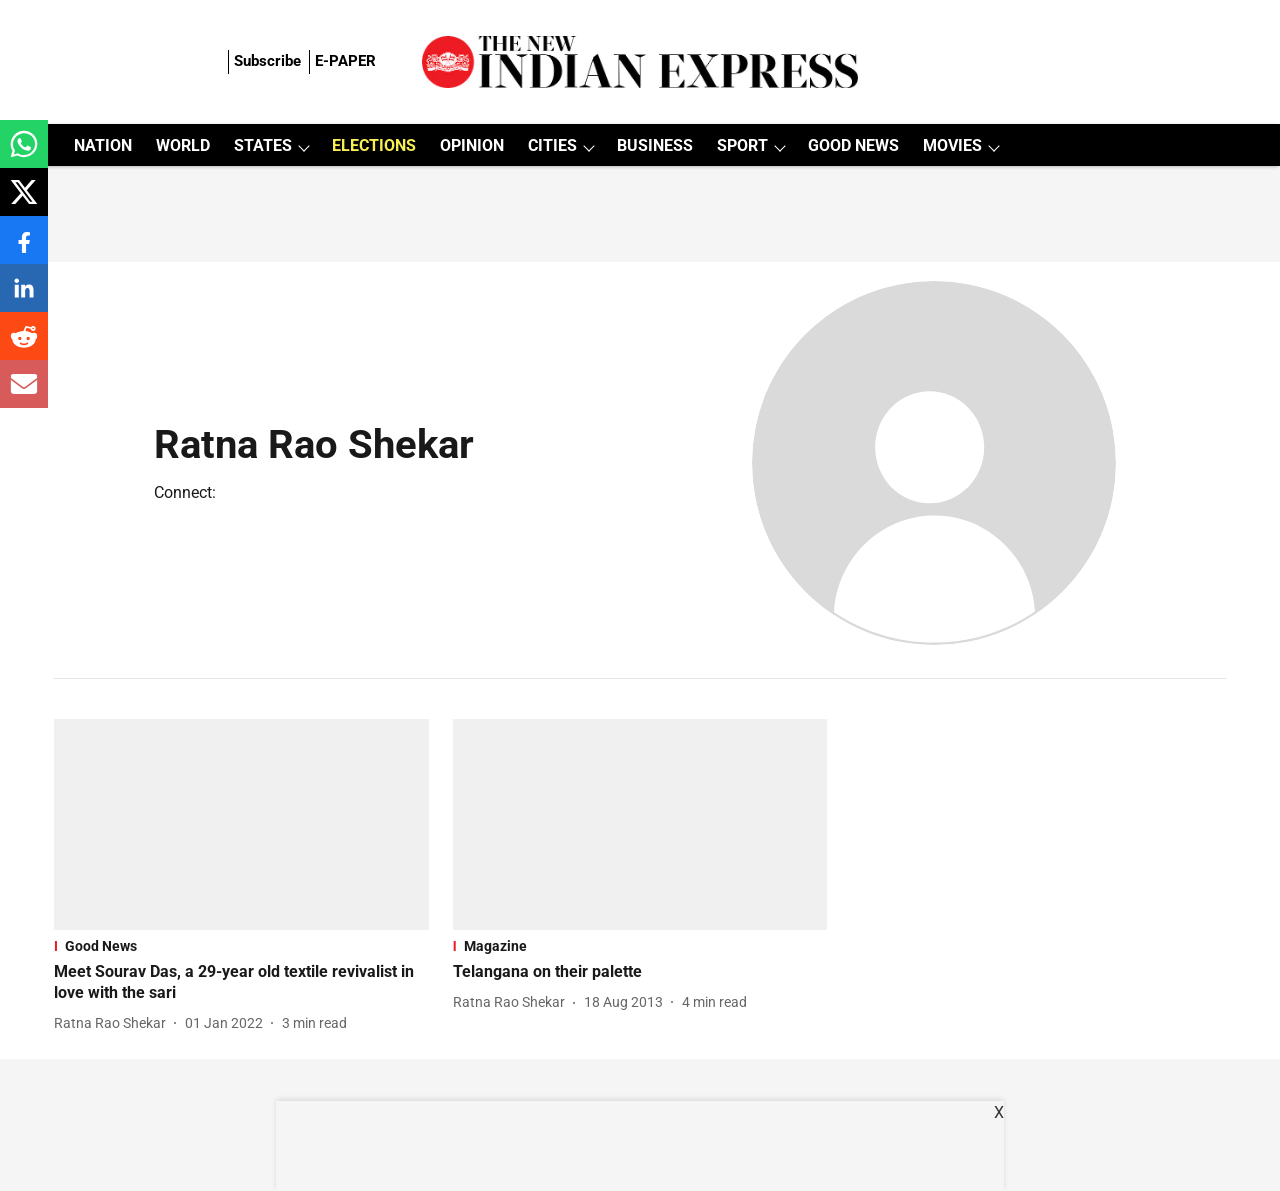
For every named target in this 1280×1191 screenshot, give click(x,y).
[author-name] (114, 1023)
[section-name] (241, 946)
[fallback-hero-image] (241, 824)
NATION (103, 145)
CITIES (552, 145)
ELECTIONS (374, 145)
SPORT (742, 145)
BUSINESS (655, 145)
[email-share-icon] (24, 394)
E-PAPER (345, 61)
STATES (263, 145)
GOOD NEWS (853, 145)
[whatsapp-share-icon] (24, 154)
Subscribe (267, 61)
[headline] (241, 983)
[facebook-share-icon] (24, 250)
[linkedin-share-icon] (24, 298)
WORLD (183, 145)
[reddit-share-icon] (24, 346)
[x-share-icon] (24, 202)
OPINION (472, 145)
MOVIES (952, 145)
